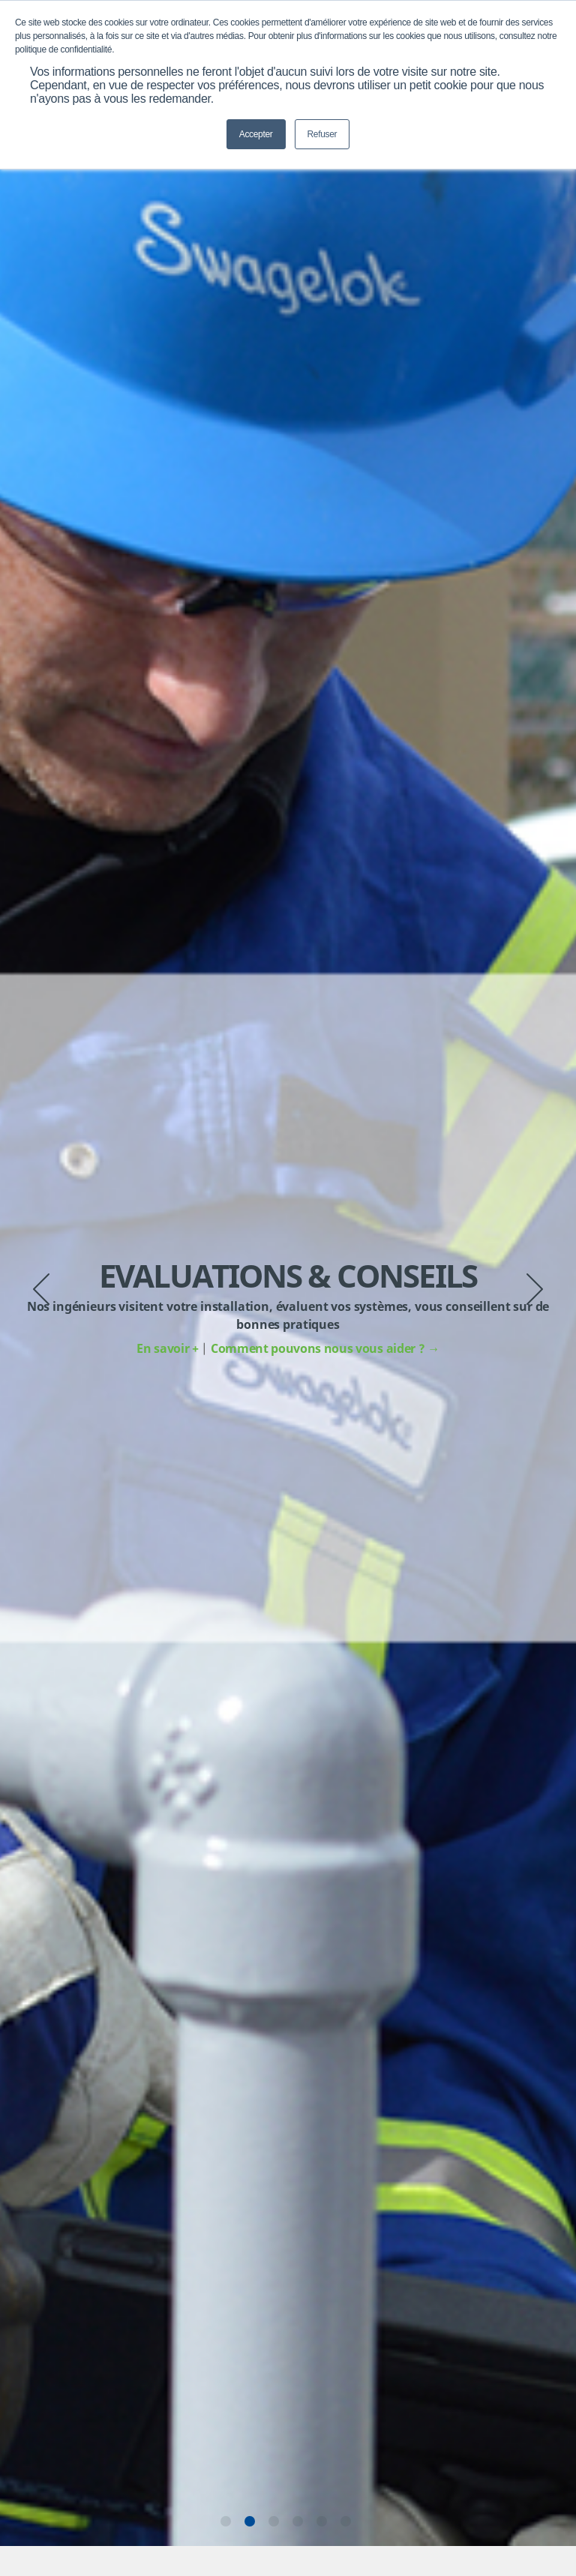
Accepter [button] (256, 134)
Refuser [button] (323, 134)
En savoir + (168, 1348)
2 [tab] (249, 2521)
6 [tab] (345, 2521)
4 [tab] (297, 2521)
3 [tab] (273, 2521)
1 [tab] (225, 2521)
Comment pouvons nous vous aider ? (325, 1348)
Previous (41, 1289)
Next (535, 1289)
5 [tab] (321, 2521)
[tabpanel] (288, 1308)
